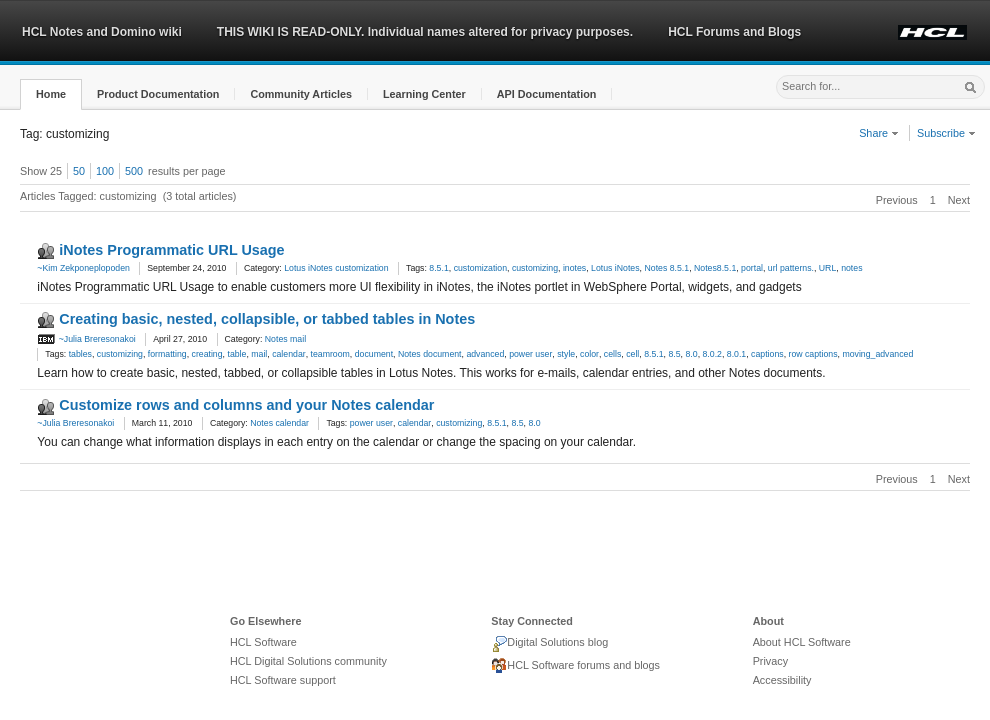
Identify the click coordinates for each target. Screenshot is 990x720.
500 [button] (134, 171)
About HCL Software (802, 642)
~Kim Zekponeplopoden (83, 268)
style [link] (566, 354)
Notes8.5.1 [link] (715, 268)
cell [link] (632, 354)
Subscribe (946, 133)
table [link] (236, 354)
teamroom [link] (330, 354)
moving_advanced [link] (877, 354)
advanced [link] (485, 354)
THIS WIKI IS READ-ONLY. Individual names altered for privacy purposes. (425, 32)
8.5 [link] (674, 354)
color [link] (589, 354)
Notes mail (285, 339)
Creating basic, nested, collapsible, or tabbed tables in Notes (267, 319)
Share (879, 133)
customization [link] (480, 268)
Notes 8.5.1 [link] (666, 268)
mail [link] (259, 354)
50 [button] (79, 171)
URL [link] (827, 268)
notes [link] (851, 268)
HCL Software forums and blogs (575, 666)
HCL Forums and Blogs (734, 32)
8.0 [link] (691, 354)
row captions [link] (812, 354)
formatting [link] (167, 354)
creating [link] (207, 354)
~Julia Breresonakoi (86, 339)
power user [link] (530, 354)
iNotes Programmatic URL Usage (171, 250)
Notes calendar (279, 423)
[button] (51, 94)
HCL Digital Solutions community (308, 661)
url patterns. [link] (791, 268)
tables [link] (80, 354)
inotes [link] (574, 268)
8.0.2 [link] (711, 354)
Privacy (770, 661)
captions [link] (767, 354)
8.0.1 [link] (736, 354)
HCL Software (263, 642)
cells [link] (612, 354)
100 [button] (105, 171)
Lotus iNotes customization (336, 268)
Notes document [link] (430, 354)
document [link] (374, 354)
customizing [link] (535, 268)
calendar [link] (289, 354)
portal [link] (752, 268)
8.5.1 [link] (438, 268)
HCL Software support (283, 680)
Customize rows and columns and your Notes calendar (246, 405)
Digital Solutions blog (549, 644)
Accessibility (782, 680)
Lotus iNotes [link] (615, 268)
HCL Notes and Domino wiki (102, 32)
